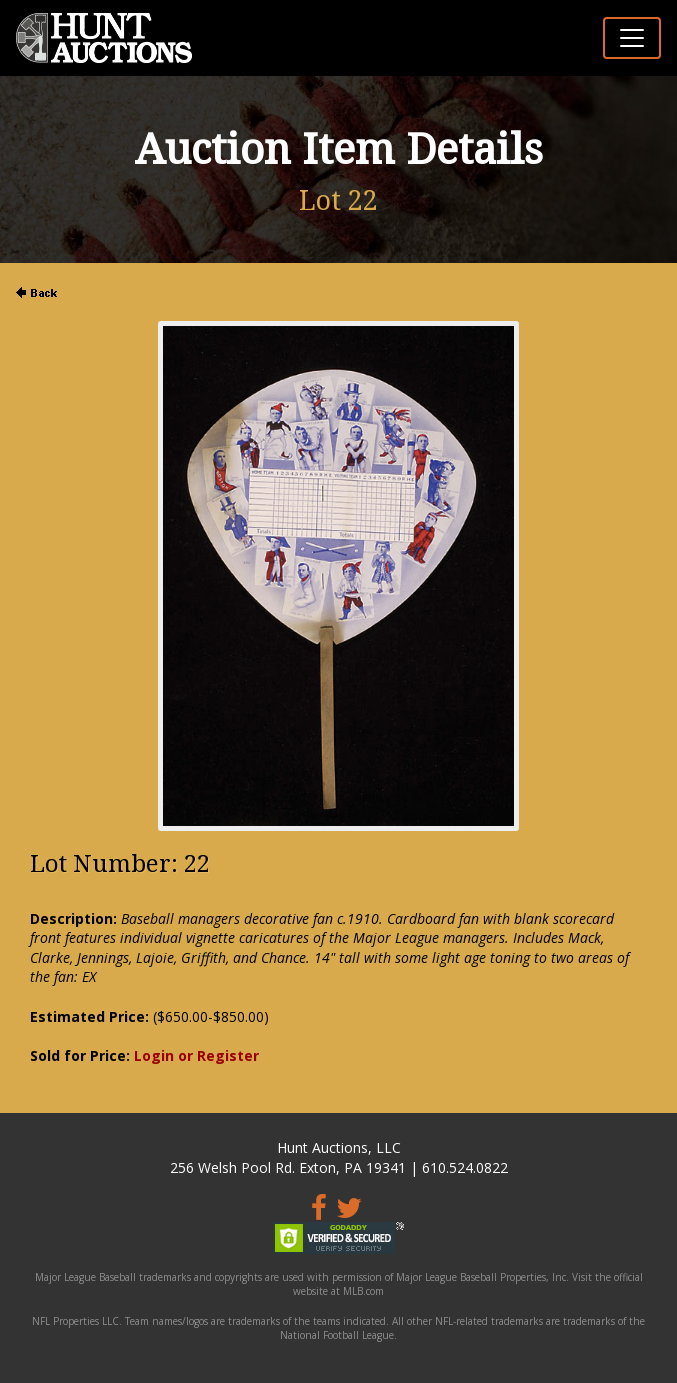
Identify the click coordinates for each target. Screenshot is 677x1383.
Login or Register (196, 1055)
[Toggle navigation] (632, 38)
